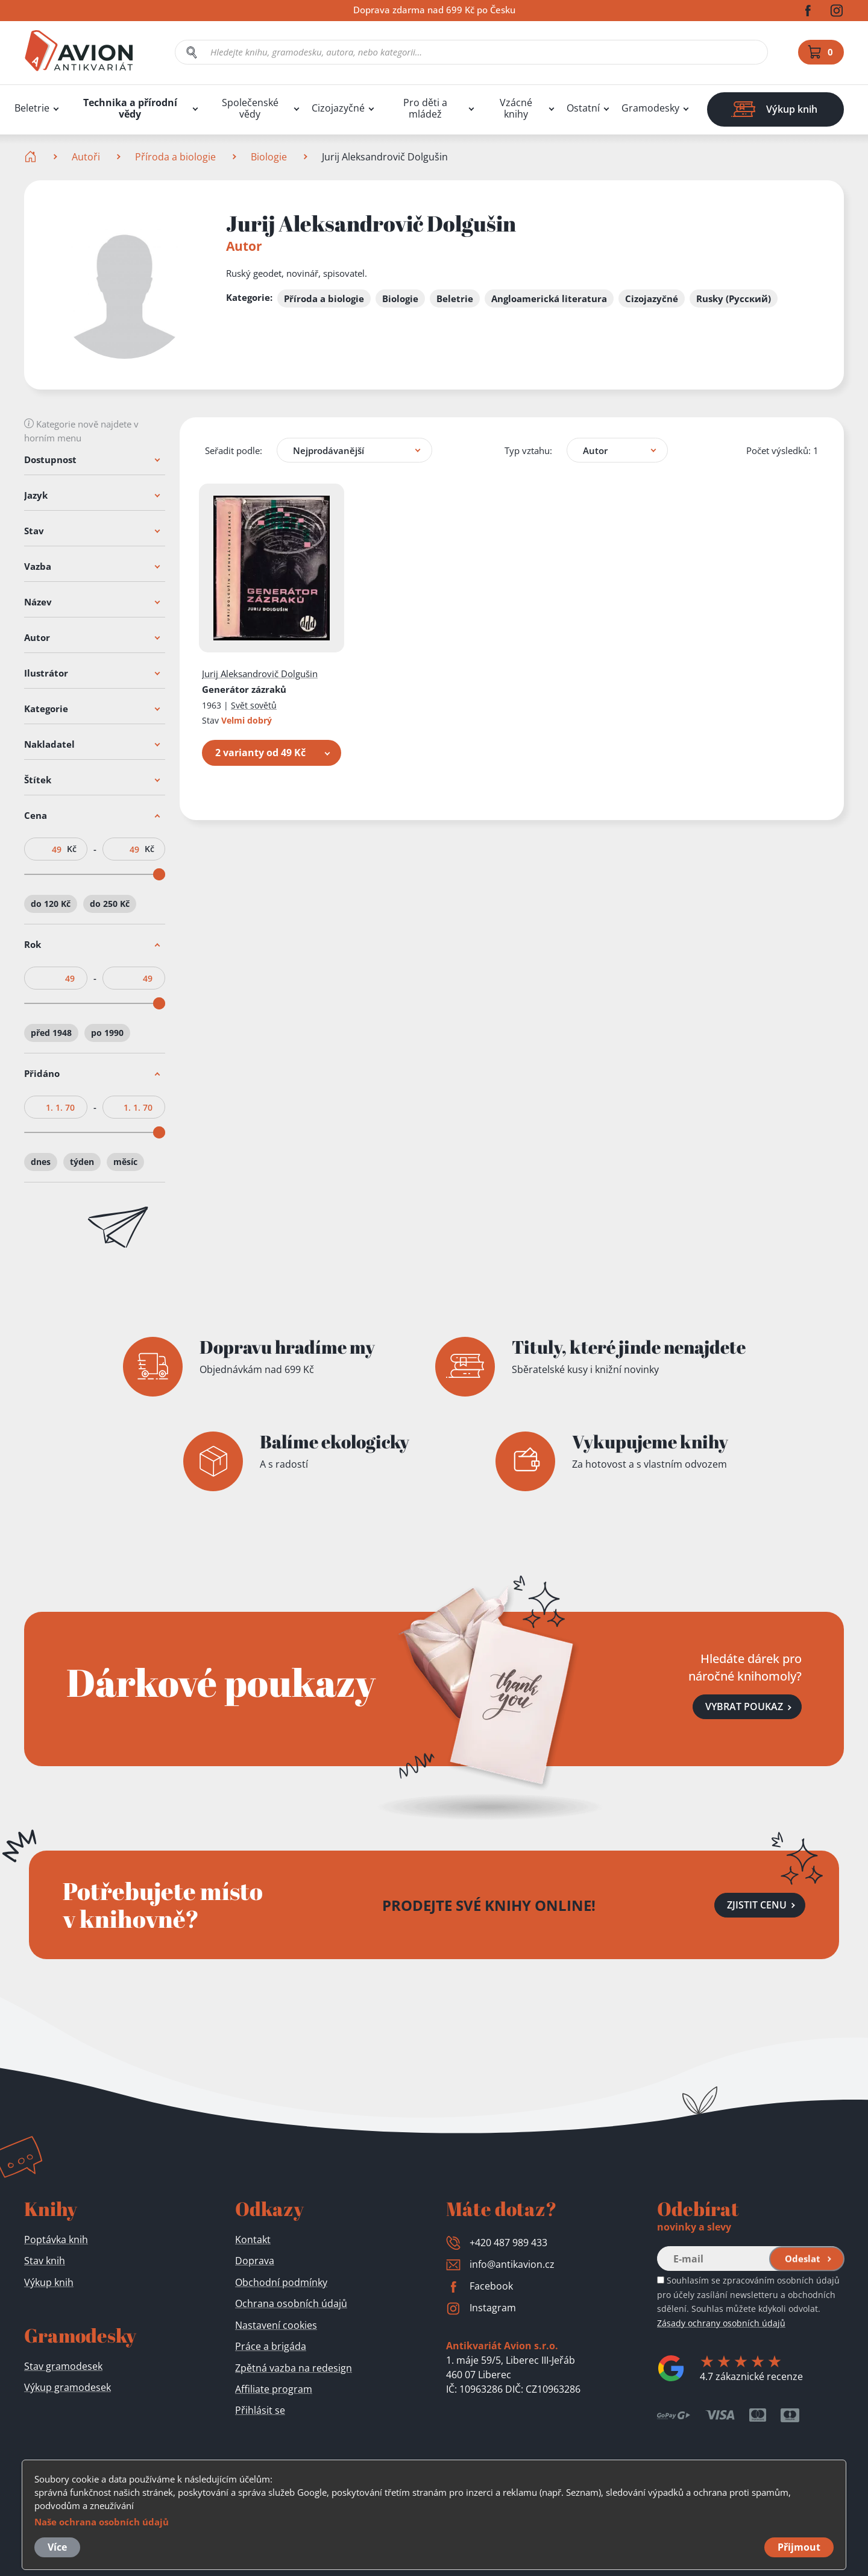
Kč (72, 849)
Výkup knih (49, 2282)
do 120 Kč (51, 903)
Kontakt (253, 2239)
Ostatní (583, 108)
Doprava (254, 2260)
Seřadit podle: (233, 450)
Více (57, 2547)
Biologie (269, 156)
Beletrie (31, 108)
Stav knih (44, 2260)
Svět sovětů (254, 705)
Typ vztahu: (528, 450)
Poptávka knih (56, 2239)
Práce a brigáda (270, 2346)
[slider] (159, 874)
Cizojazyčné (338, 108)
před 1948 (51, 1032)
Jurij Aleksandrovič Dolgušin (260, 674)
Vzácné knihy (516, 108)
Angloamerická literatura (549, 298)
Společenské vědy (250, 108)
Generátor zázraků (244, 689)
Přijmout (799, 2547)
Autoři (86, 156)
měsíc (125, 1161)
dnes (41, 1161)
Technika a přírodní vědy (130, 108)
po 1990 (107, 1032)
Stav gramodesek (63, 2366)
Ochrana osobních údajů (291, 2303)
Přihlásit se (260, 2410)
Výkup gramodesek (67, 2387)
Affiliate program (273, 2389)
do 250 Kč (110, 903)
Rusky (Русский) (733, 298)
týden (82, 1161)
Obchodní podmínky (281, 2282)
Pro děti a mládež (425, 108)
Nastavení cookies (276, 2325)
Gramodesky (650, 108)
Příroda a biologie (175, 156)
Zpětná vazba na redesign (293, 2368)
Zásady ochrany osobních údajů (721, 2323)
